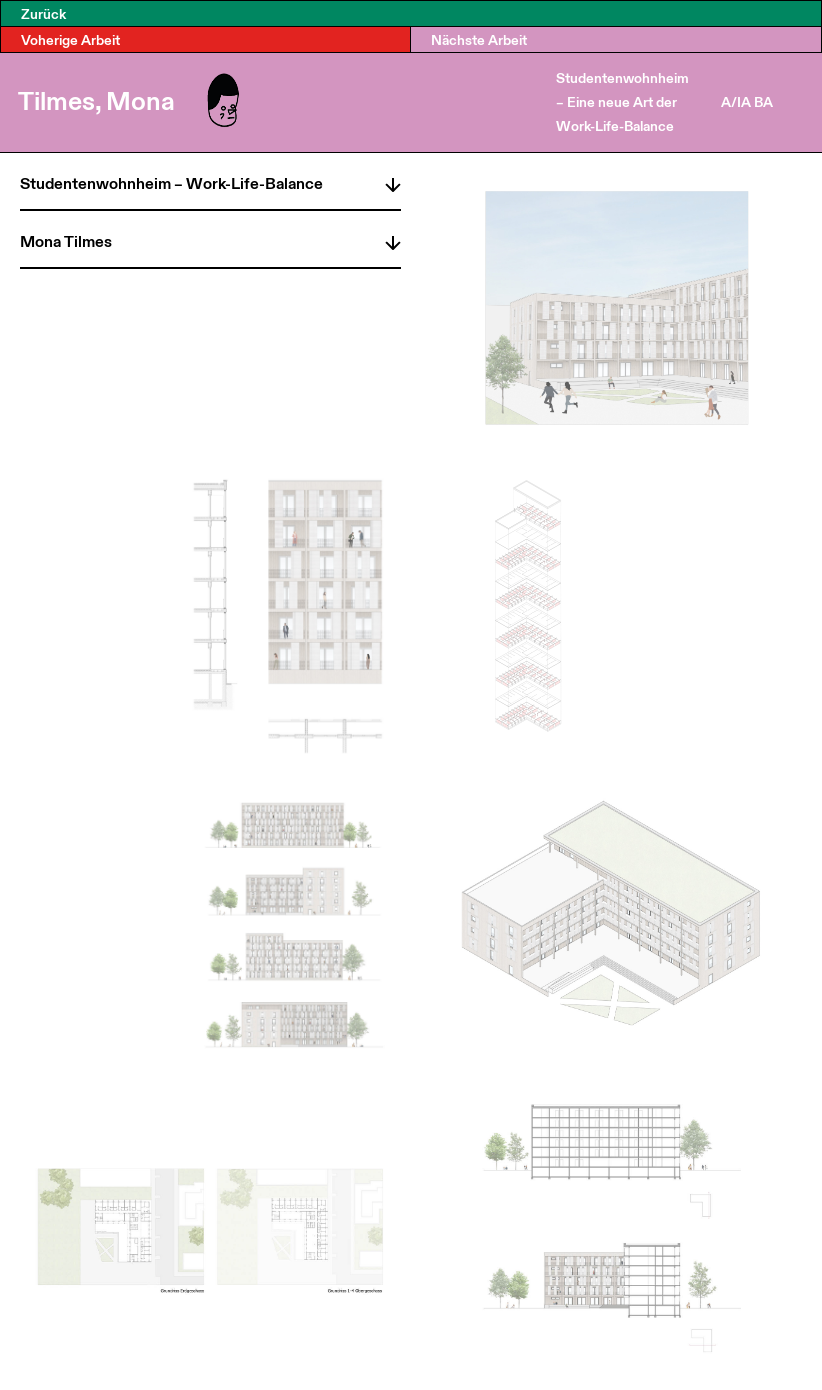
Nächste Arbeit (479, 39)
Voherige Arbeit (70, 39)
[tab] (210, 181)
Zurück (43, 13)
